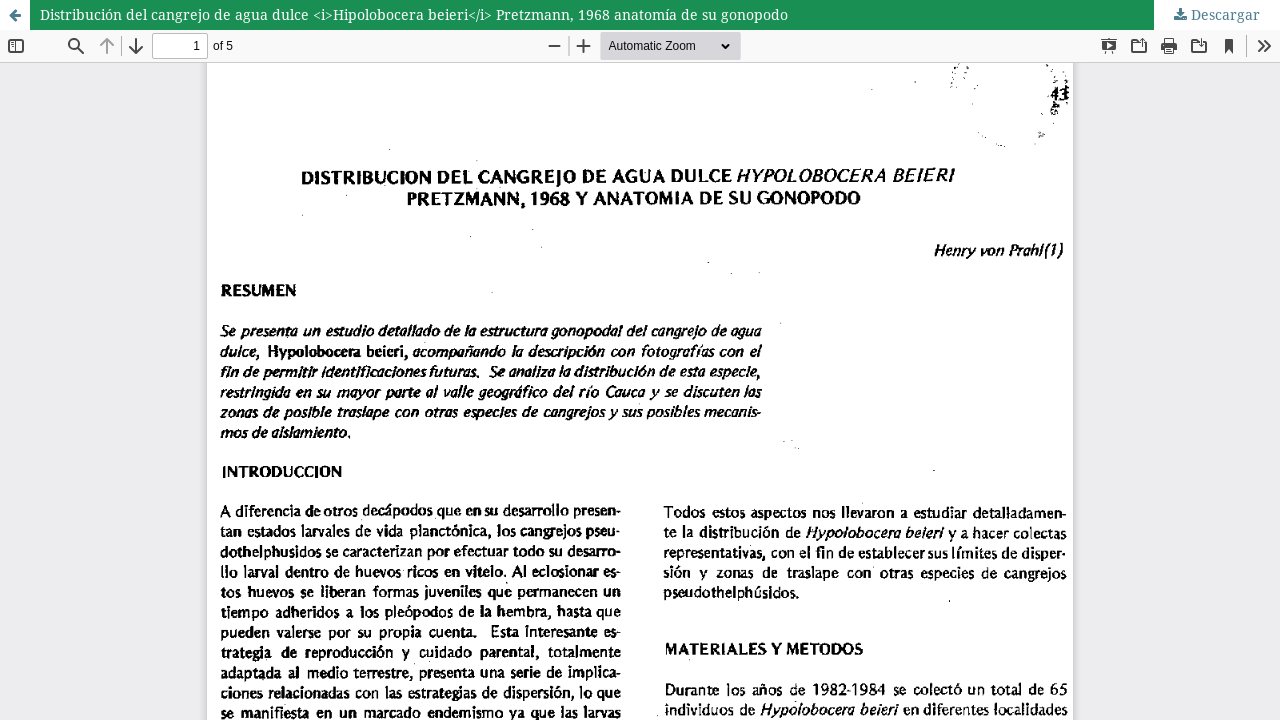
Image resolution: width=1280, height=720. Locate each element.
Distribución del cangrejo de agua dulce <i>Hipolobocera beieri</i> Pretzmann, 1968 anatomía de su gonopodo (414, 14)
